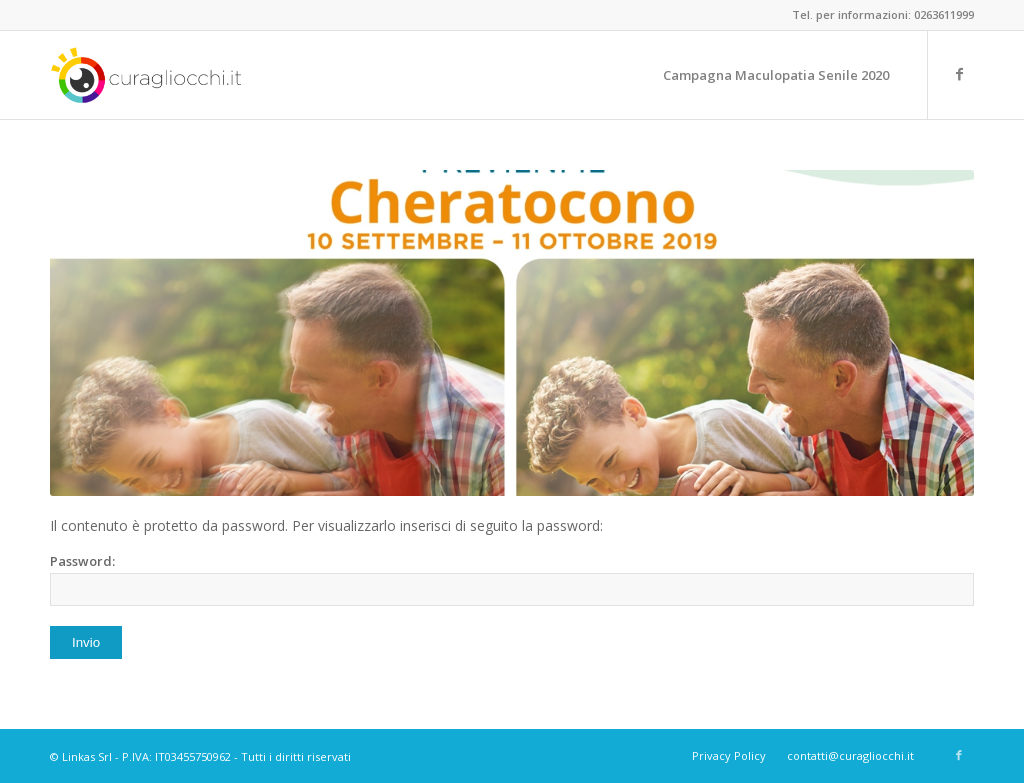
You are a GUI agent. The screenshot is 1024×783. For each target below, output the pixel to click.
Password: (512, 579)
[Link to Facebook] (959, 74)
